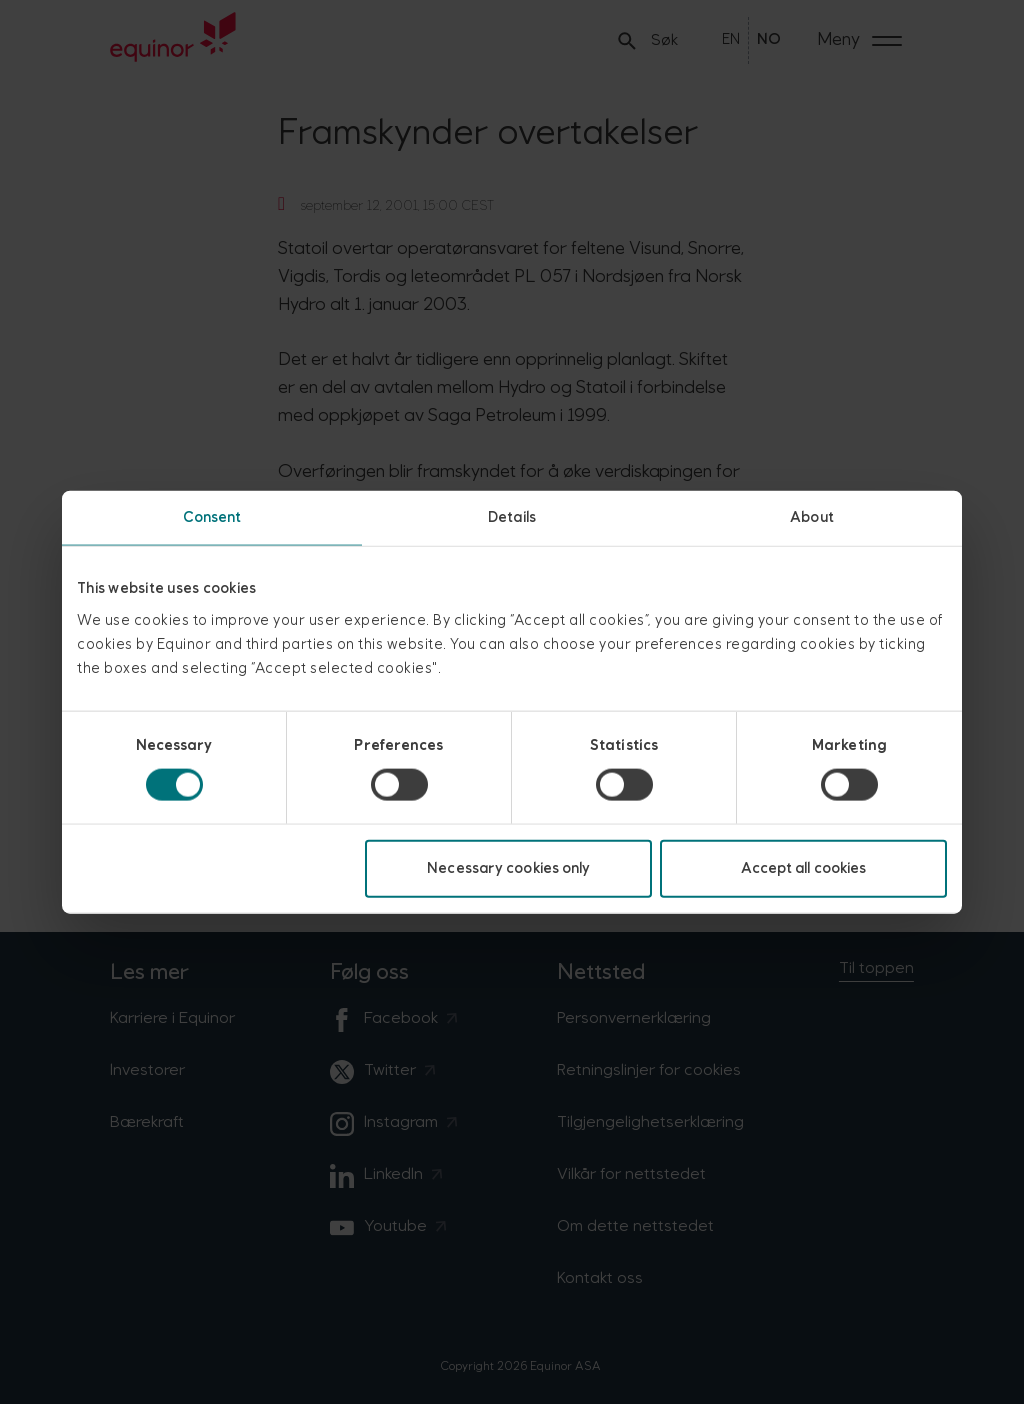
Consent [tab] (212, 517)
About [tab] (812, 517)
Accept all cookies (804, 867)
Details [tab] (512, 517)
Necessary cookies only (508, 867)
